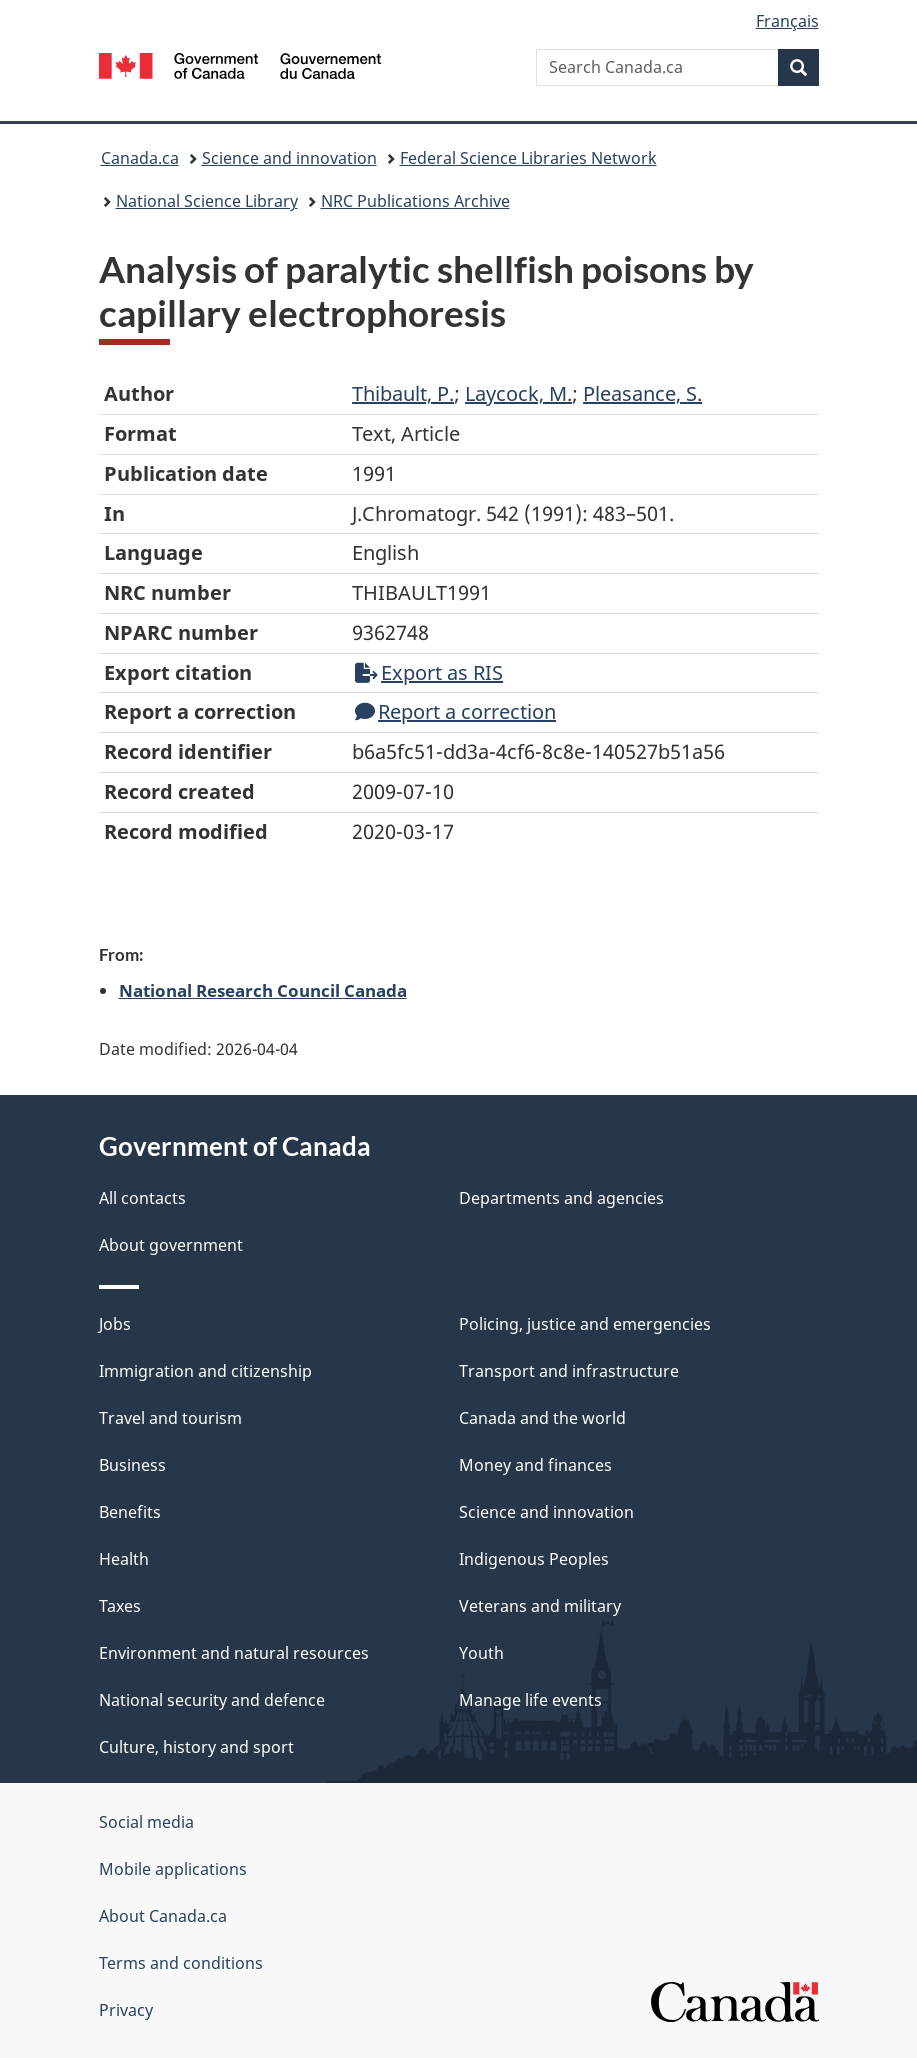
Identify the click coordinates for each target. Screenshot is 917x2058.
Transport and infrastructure (569, 1371)
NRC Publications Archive (415, 201)
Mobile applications (173, 1869)
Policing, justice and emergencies (585, 1324)
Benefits (130, 1512)
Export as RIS (429, 672)
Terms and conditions (181, 1963)
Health (124, 1559)
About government (171, 1245)
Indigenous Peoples (534, 1559)
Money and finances (535, 1465)
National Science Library (207, 201)
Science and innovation (289, 158)
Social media (146, 1822)
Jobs (115, 1324)
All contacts (142, 1198)
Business (132, 1465)
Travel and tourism (170, 1418)
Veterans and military (540, 1606)
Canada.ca (140, 158)
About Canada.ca (163, 1916)
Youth (481, 1653)
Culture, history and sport (196, 1747)
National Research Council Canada (263, 990)
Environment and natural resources (234, 1653)
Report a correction (455, 711)
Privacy (126, 2010)
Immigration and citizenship (205, 1371)
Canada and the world (542, 1418)
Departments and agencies (561, 1198)
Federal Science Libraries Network (528, 158)
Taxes (120, 1606)
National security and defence (212, 1700)
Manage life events (530, 1700)
